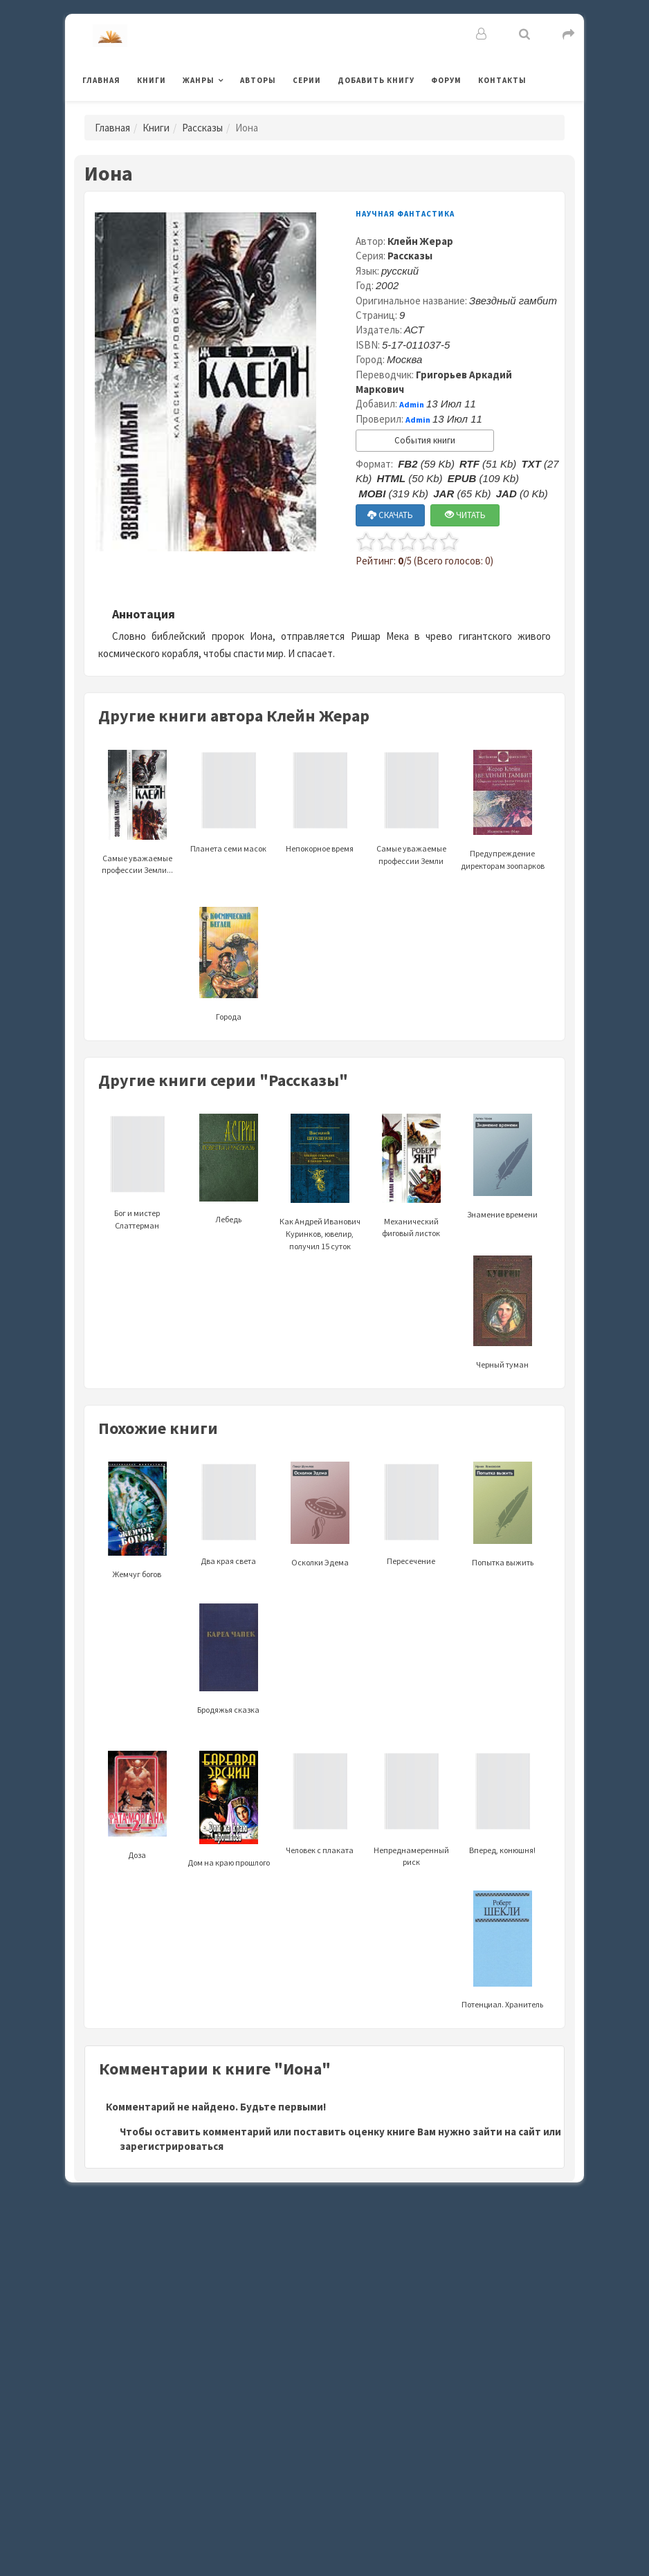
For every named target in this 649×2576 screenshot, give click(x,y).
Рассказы (202, 127)
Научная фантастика (405, 214)
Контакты (502, 80)
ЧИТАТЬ (465, 515)
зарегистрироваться (171, 2146)
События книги (424, 440)
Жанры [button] (198, 80)
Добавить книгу (376, 80)
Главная (101, 80)
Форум (446, 80)
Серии (307, 80)
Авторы (258, 80)
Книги (151, 80)
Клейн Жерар (420, 241)
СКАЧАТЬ (390, 515)
